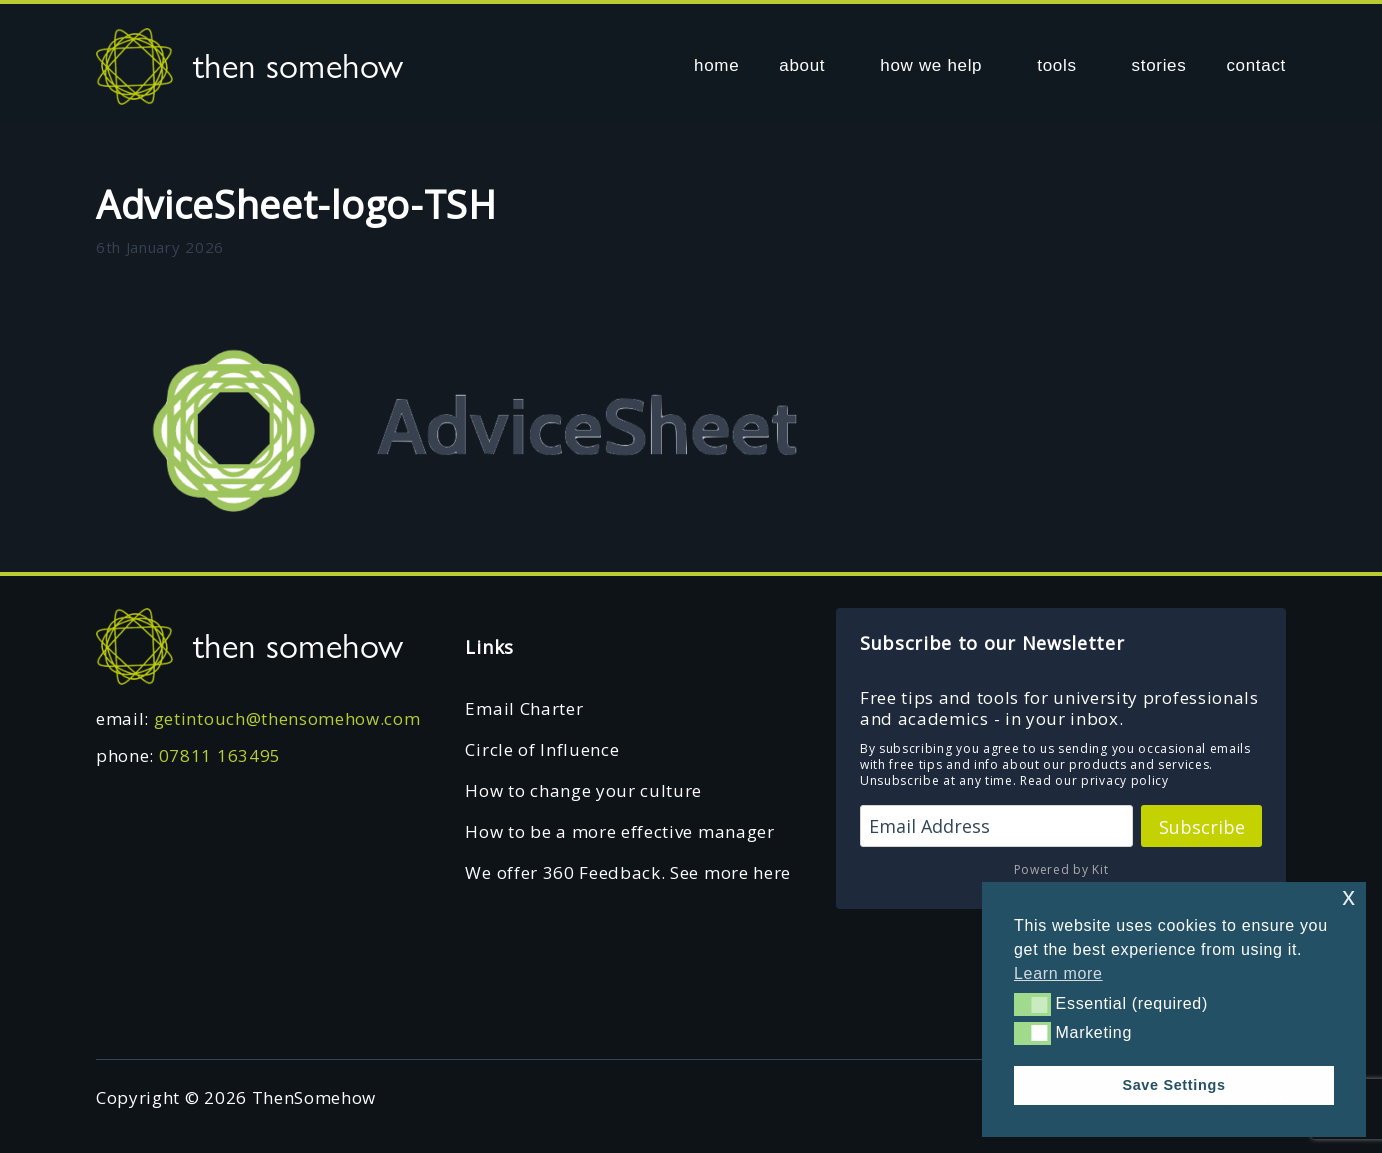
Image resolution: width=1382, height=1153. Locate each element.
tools (1056, 65)
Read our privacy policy (1094, 780)
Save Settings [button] (1173, 1085)
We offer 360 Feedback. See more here (627, 872)
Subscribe (1202, 827)
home (716, 65)
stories (1159, 65)
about (802, 65)
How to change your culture (583, 790)
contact (1256, 65)
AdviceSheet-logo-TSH (296, 204)
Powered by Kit (1061, 869)
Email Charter (524, 708)
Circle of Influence (542, 749)
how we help (931, 65)
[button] (1032, 1004)
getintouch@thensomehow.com (287, 718)
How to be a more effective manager (619, 831)
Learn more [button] (1058, 973)
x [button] (1348, 896)
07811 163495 (220, 755)
